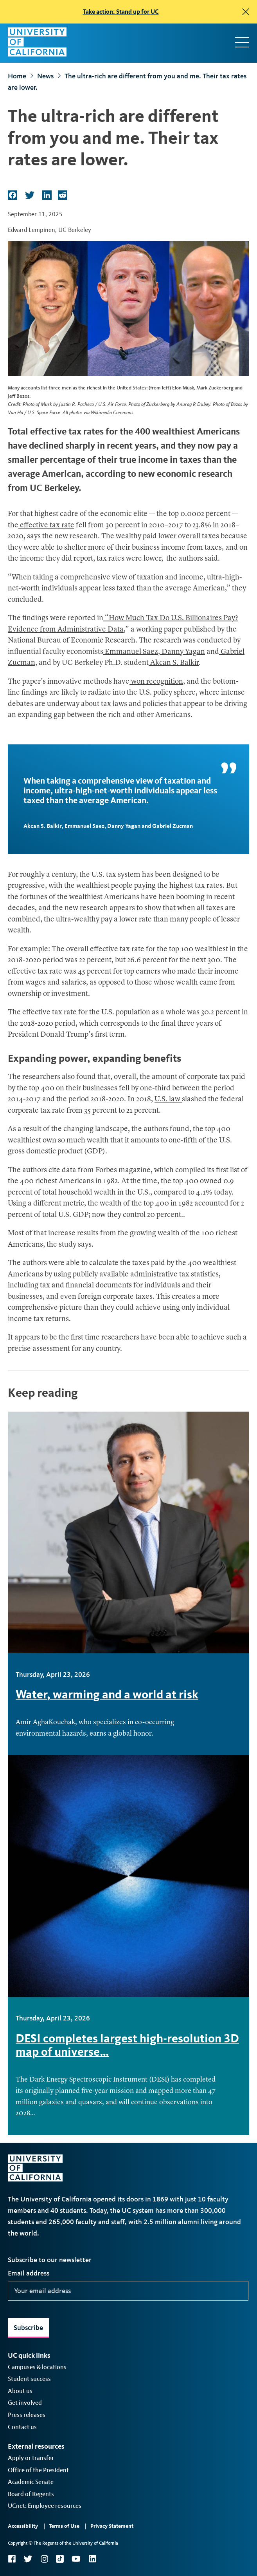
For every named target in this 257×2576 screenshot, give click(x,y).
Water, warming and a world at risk (107, 1694)
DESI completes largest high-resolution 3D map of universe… (127, 2045)
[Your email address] (128, 2291)
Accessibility (23, 2526)
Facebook (12, 2559)
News (45, 76)
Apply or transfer (31, 2458)
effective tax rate (46, 525)
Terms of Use (64, 2526)
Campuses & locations (37, 2367)
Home (17, 76)
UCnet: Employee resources (44, 2505)
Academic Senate (31, 2481)
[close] (245, 11)
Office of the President (38, 2470)
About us (20, 2391)
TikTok (60, 2559)
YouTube (76, 2559)
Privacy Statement (111, 2526)
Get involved (25, 2402)
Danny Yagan (182, 652)
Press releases (26, 2415)
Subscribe (28, 2327)
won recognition (156, 682)
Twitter (27, 2559)
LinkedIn (92, 2559)
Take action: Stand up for (121, 11)
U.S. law (168, 1099)
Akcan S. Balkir (174, 663)
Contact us (22, 2427)
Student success (29, 2378)
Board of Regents (31, 2494)
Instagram (44, 2559)
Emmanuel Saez (130, 652)
